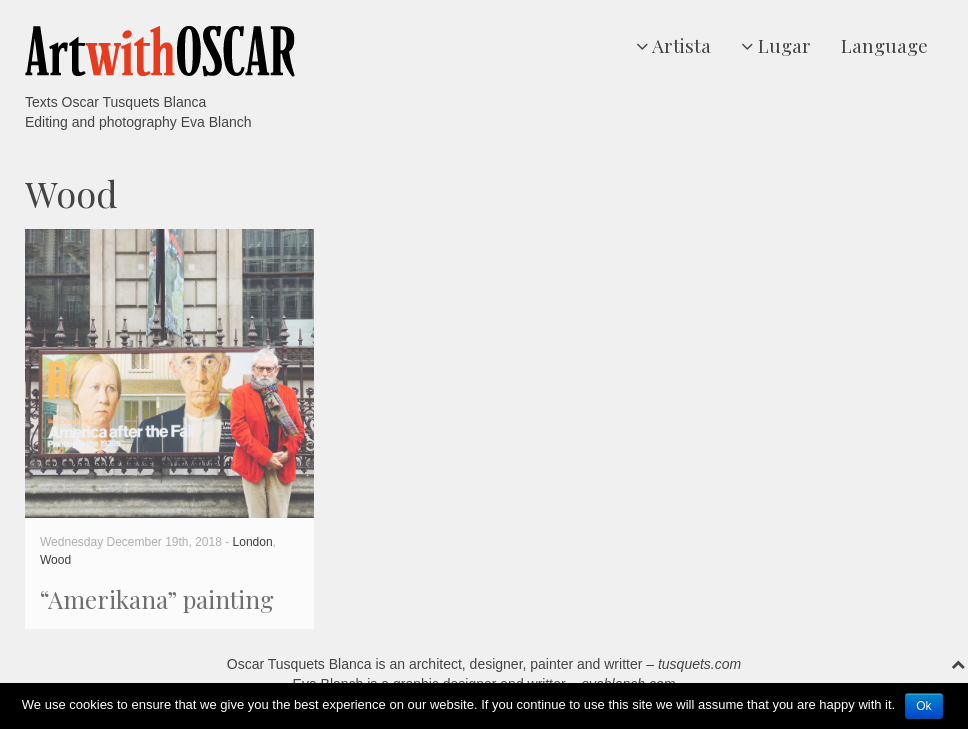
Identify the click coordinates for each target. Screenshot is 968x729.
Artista (673, 45)
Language (884, 45)
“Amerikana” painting (157, 599)
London (253, 542)
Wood (55, 560)
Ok (923, 706)
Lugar (776, 45)
